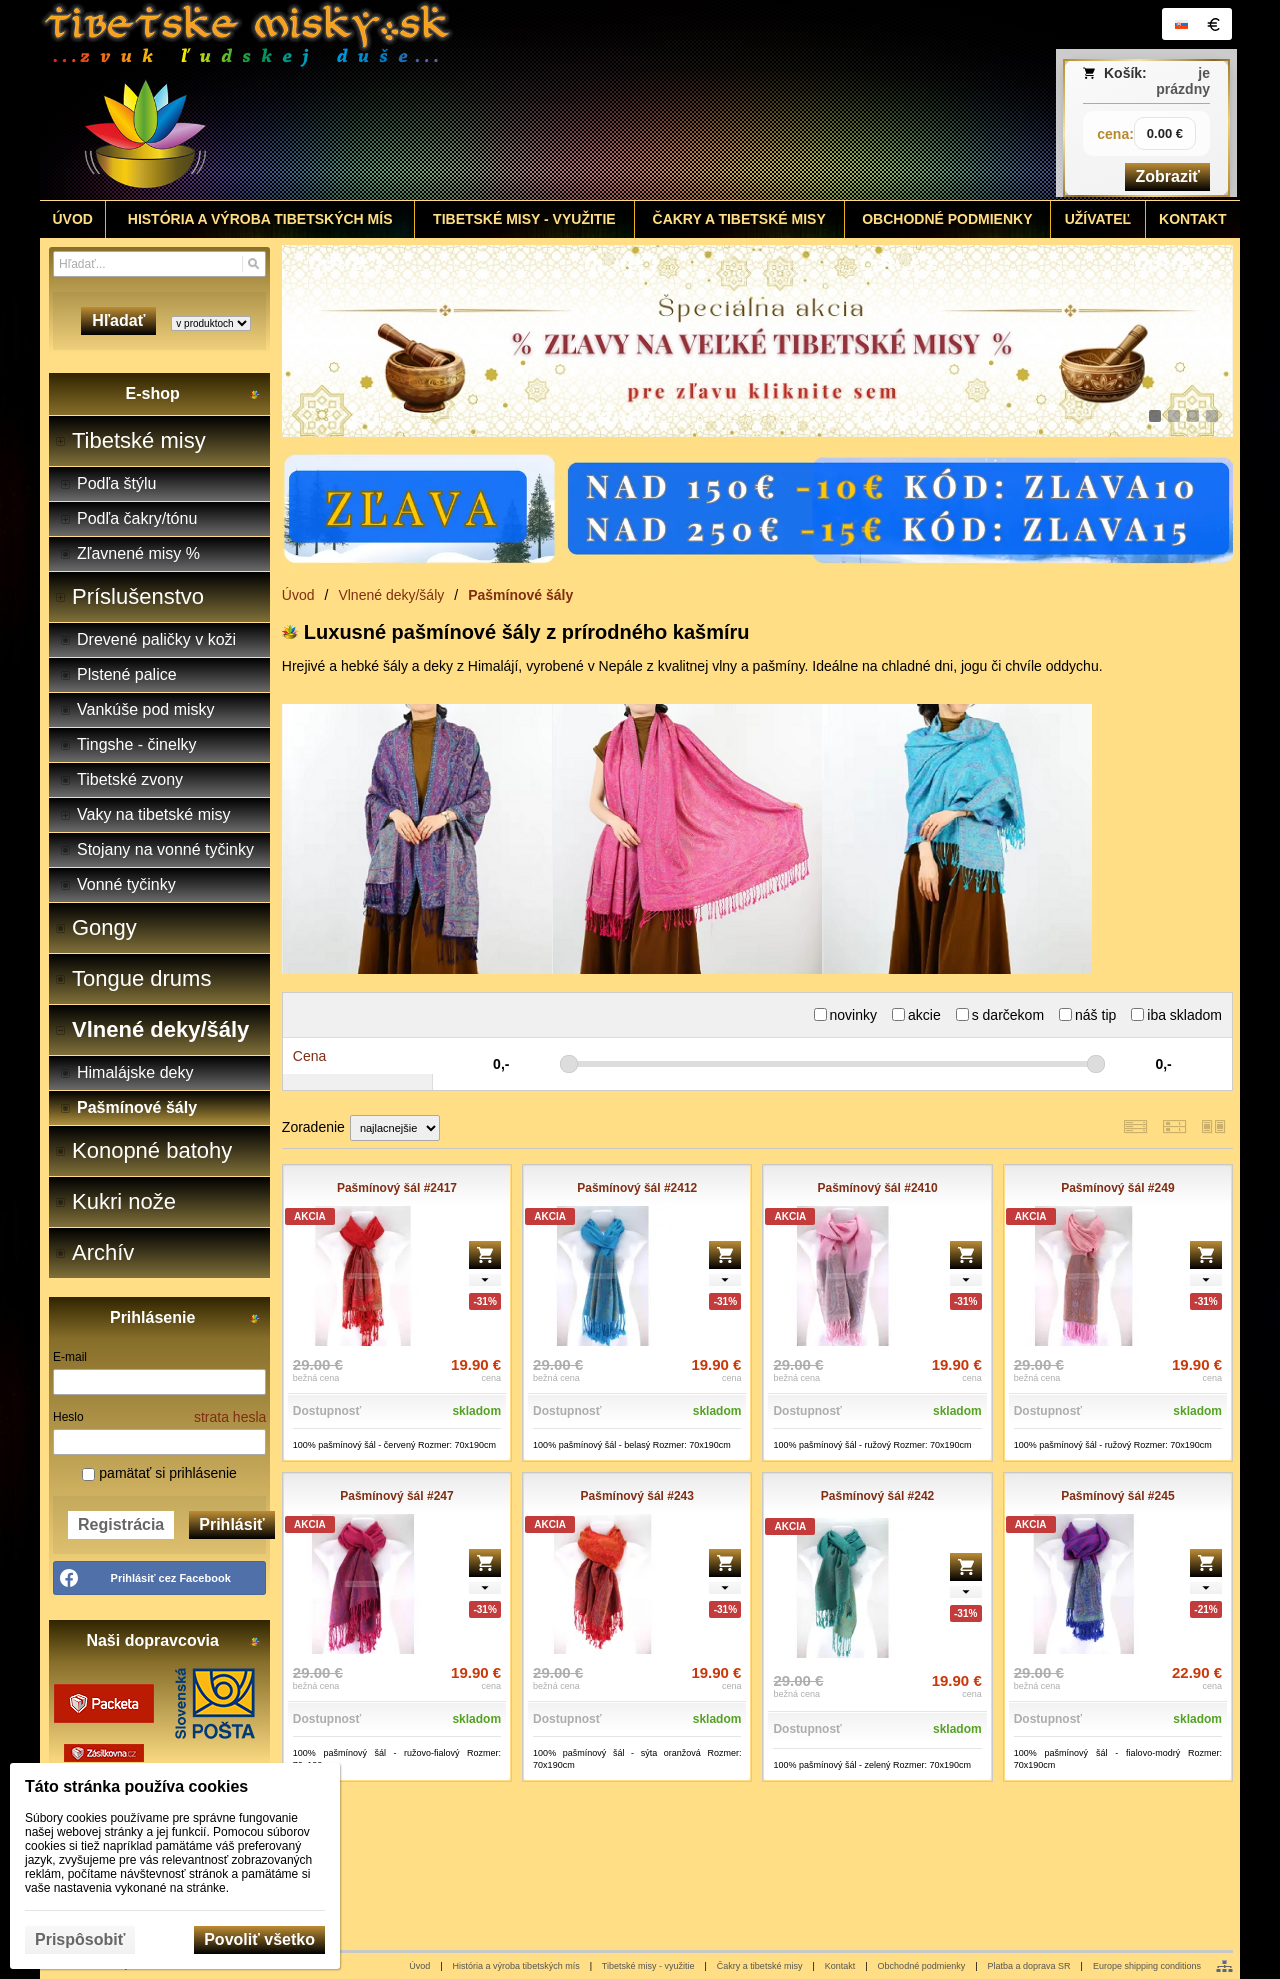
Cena (309, 1056)
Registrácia (121, 1524)
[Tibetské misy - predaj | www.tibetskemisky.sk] (491, 100)
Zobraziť (1167, 176)
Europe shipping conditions (1147, 1966)
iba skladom (1176, 1015)
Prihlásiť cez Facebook (171, 1578)
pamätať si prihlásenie (159, 1473)
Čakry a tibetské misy (760, 1966)
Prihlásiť (231, 1524)
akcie (916, 1015)
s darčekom (1000, 1015)
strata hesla (230, 1417)
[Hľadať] (253, 264)
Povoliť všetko (259, 1939)
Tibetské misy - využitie (648, 1966)
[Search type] (211, 323)
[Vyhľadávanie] (159, 264)
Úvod (419, 1966)
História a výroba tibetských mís (516, 1966)
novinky (845, 1015)
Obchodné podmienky (922, 1966)
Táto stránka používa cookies (136, 1786)
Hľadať (118, 320)
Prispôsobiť (80, 1939)
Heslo (68, 1417)
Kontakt (840, 1966)
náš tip (1087, 1015)
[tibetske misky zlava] (757, 341)
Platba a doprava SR (1029, 1966)
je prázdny (1183, 81)
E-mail (70, 1357)
